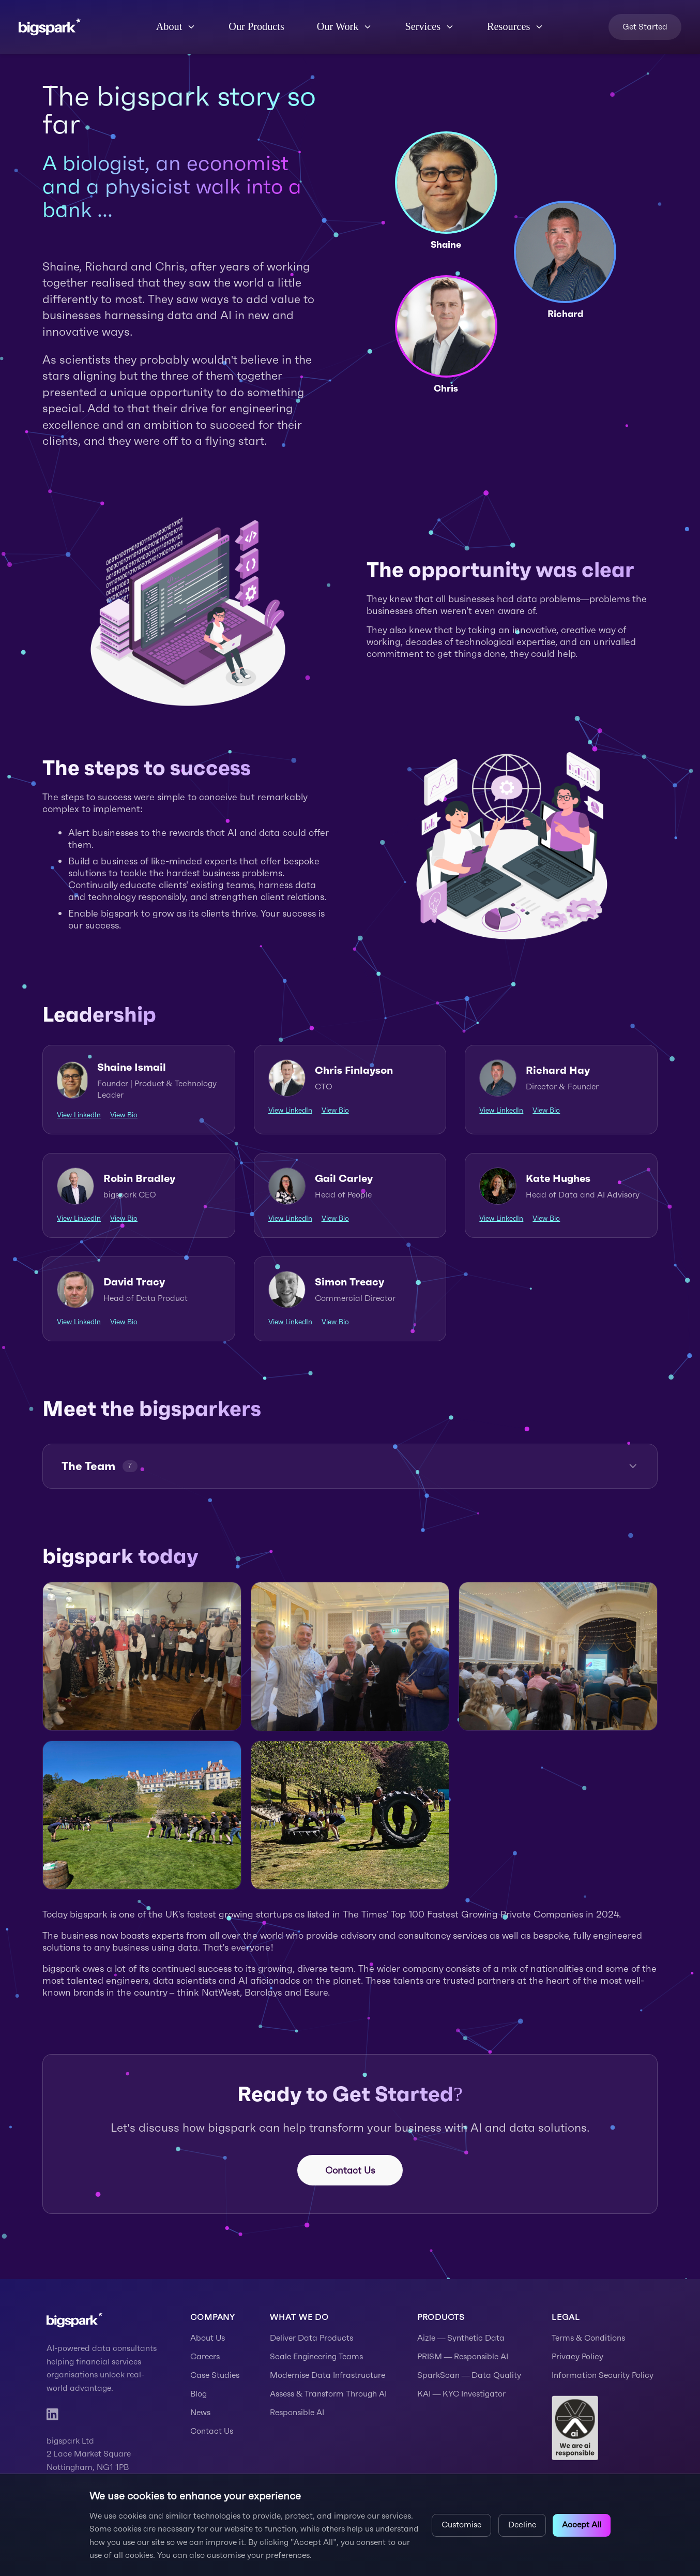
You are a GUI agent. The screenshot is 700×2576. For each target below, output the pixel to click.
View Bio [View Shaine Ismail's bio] (124, 1115)
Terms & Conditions (588, 2338)
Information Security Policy (602, 2375)
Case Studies (214, 2375)
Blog (198, 2394)
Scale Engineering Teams (316, 2356)
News (200, 2412)
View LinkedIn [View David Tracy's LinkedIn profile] (79, 1321)
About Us (207, 2338)
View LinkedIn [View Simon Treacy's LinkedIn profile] (290, 1321)
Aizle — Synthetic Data (461, 2338)
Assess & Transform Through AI (328, 2394)
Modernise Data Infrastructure (327, 2375)
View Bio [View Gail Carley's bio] (335, 1218)
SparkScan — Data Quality (469, 2375)
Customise (461, 2524)
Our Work (345, 26)
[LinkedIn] (52, 2414)
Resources (515, 26)
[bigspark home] (50, 27)
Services (429, 26)
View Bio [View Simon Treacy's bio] (335, 1321)
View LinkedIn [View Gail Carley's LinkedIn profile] (290, 1218)
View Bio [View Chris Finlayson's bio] (335, 1110)
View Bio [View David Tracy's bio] (124, 1321)
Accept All (581, 2524)
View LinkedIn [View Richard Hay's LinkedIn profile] (501, 1110)
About (176, 26)
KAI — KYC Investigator (461, 2394)
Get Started (644, 27)
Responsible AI (297, 2412)
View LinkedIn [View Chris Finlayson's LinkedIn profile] (290, 1110)
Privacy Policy (577, 2356)
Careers (205, 2356)
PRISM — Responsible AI (463, 2356)
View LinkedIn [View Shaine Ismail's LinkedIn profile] (79, 1115)
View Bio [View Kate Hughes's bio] (546, 1218)
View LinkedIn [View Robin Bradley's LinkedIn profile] (79, 1218)
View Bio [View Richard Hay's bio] (546, 1110)
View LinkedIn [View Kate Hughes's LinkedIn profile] (501, 1218)
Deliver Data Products (311, 2338)
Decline (522, 2524)
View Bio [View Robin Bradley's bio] (124, 1218)
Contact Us (350, 2170)
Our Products (256, 26)
